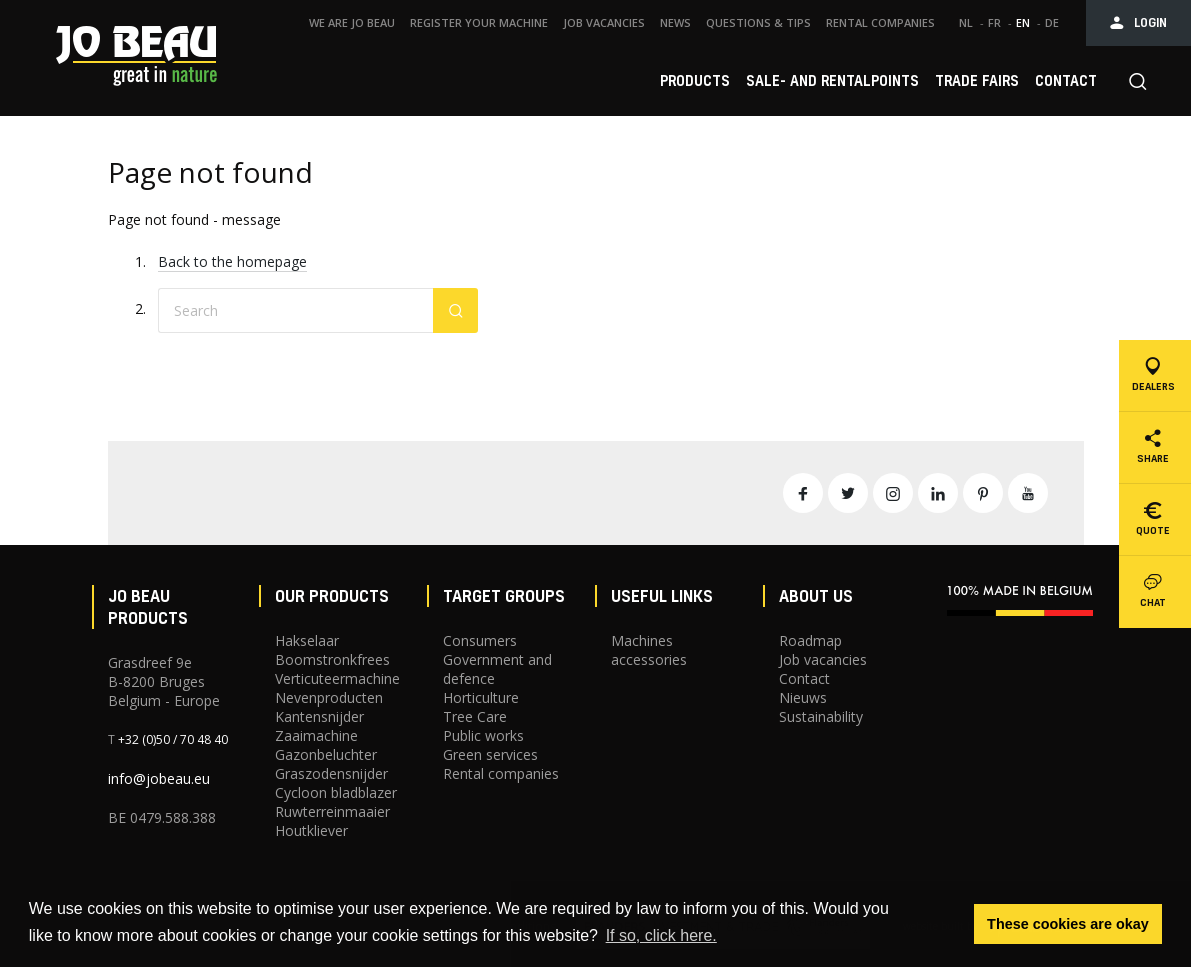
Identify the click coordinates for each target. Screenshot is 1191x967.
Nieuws (803, 697)
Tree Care (475, 716)
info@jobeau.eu (159, 778)
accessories (649, 659)
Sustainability (821, 716)
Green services (490, 754)
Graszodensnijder (331, 773)
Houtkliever (311, 830)
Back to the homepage (232, 261)
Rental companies (501, 773)
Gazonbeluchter (326, 754)
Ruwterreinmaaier (332, 811)
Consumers (480, 640)
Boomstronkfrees (332, 659)
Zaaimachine (316, 735)
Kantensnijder (319, 716)
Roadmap (810, 640)
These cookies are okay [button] (1068, 924)
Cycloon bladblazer (336, 792)
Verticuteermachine (337, 678)
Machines (642, 640)
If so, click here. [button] (661, 935)
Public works (483, 735)
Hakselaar (307, 640)
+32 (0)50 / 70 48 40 (173, 739)
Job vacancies (823, 659)
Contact (804, 678)
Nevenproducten (329, 697)
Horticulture (481, 697)
